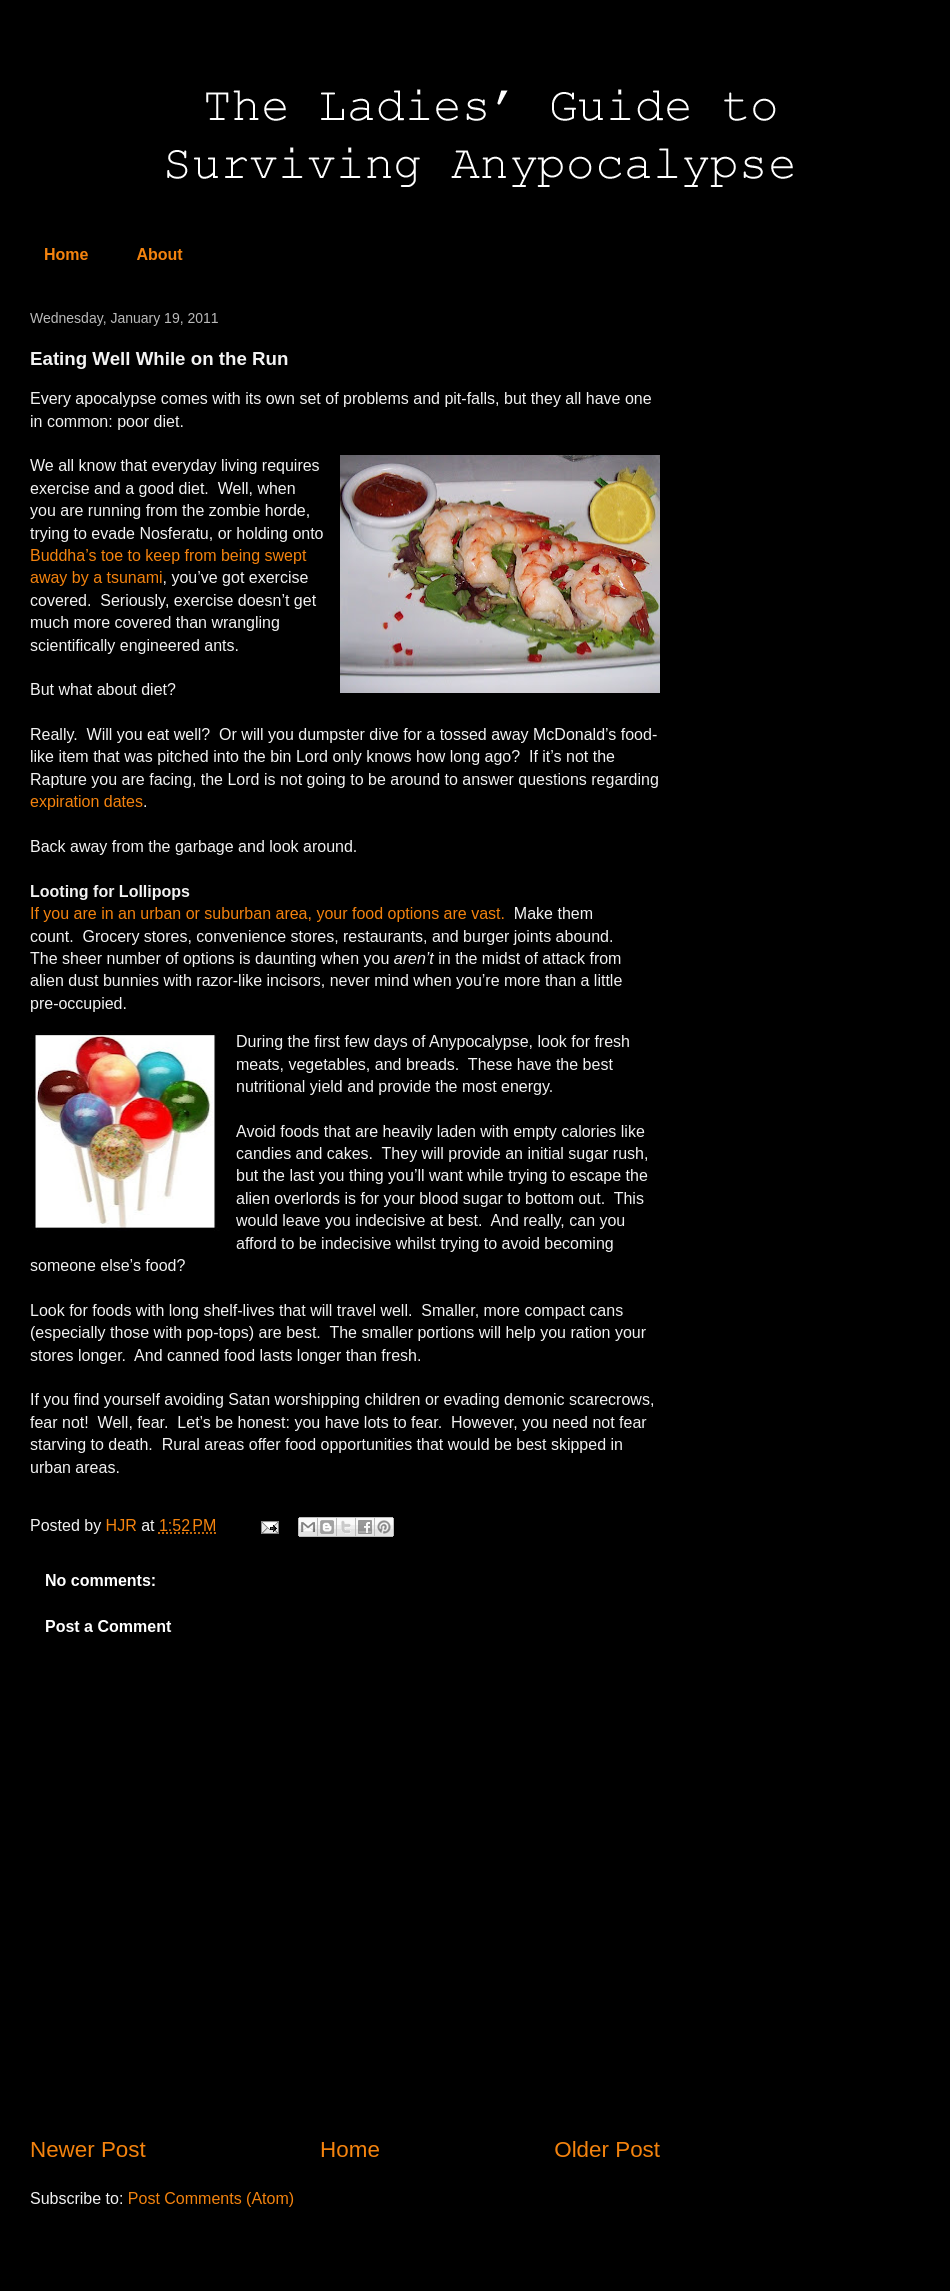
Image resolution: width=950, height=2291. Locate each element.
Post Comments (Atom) (211, 2198)
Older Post (607, 2149)
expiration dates (86, 801)
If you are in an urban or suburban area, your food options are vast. (267, 913)
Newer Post (88, 2149)
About (159, 254)
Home (66, 254)
